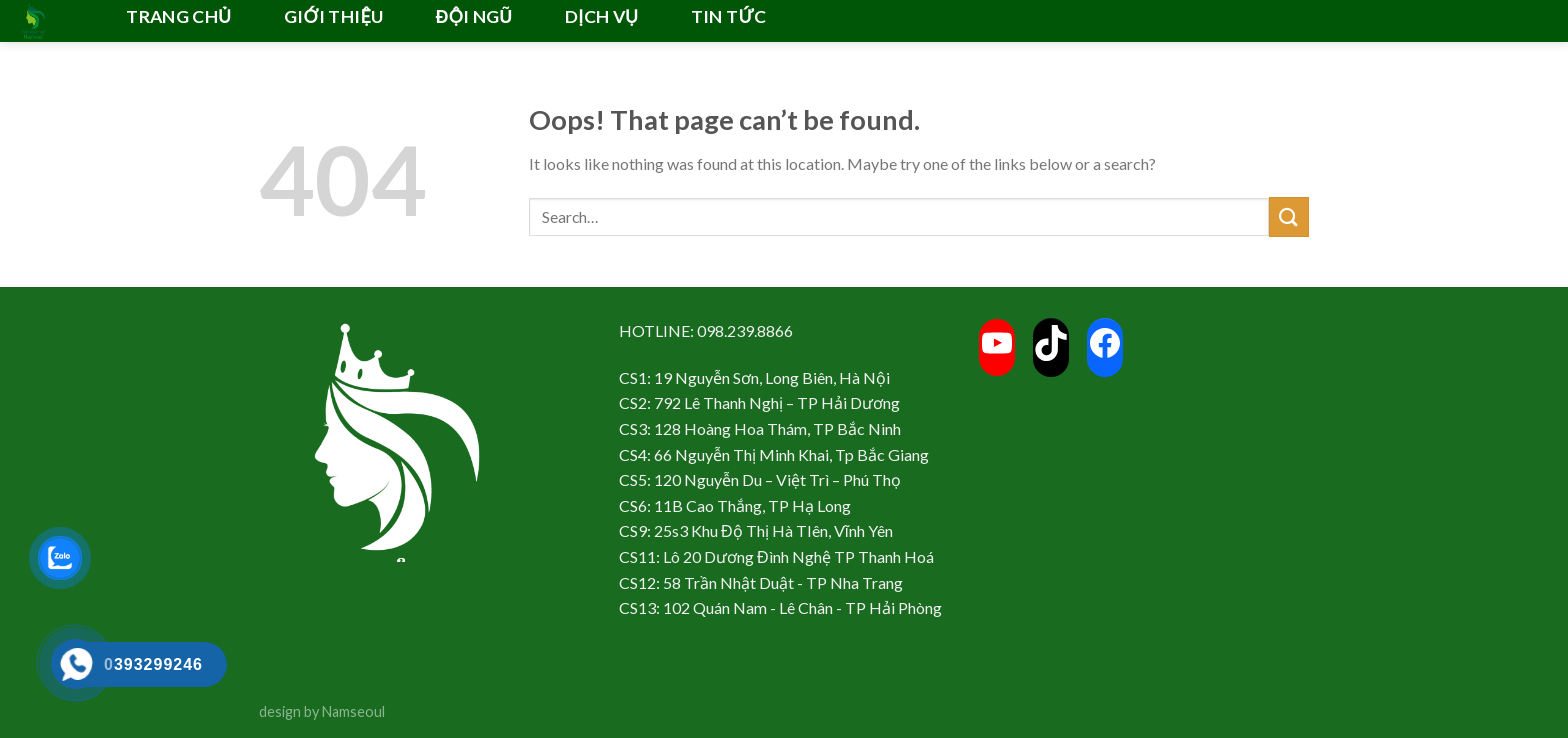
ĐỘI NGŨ (474, 16)
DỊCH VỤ (601, 16)
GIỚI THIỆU (334, 16)
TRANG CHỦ (178, 16)
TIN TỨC (728, 16)
